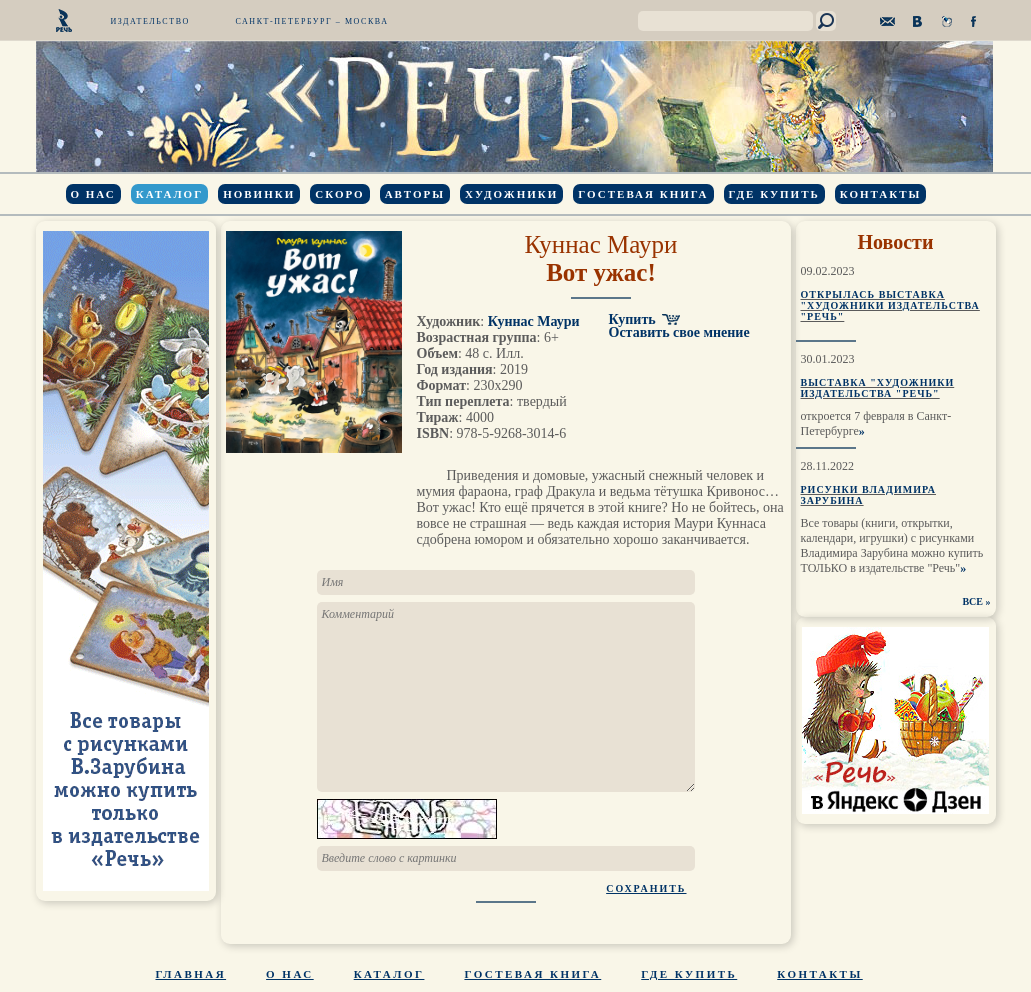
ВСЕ (972, 601)
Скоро (339, 194)
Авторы (415, 194)
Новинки (259, 194)
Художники (511, 194)
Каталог (169, 194)
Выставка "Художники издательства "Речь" (878, 388)
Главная (191, 974)
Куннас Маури (601, 244)
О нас (93, 194)
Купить (632, 319)
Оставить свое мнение (679, 332)
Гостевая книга (643, 194)
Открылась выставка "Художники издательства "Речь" (890, 305)
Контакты (881, 194)
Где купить (774, 194)
